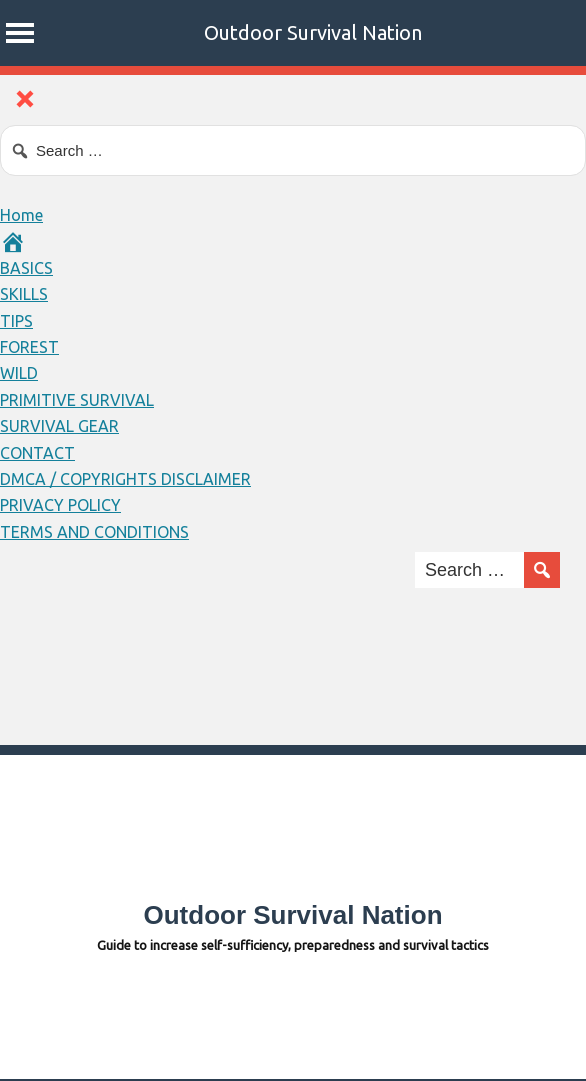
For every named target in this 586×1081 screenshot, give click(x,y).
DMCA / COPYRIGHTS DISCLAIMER (125, 479)
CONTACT (37, 453)
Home (21, 215)
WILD (19, 373)
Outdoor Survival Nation (313, 32)
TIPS (16, 321)
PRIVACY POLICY (60, 505)
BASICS (26, 268)
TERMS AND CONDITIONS (94, 532)
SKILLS (24, 294)
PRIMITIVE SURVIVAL (77, 400)
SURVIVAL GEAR (59, 426)
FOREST (29, 347)
